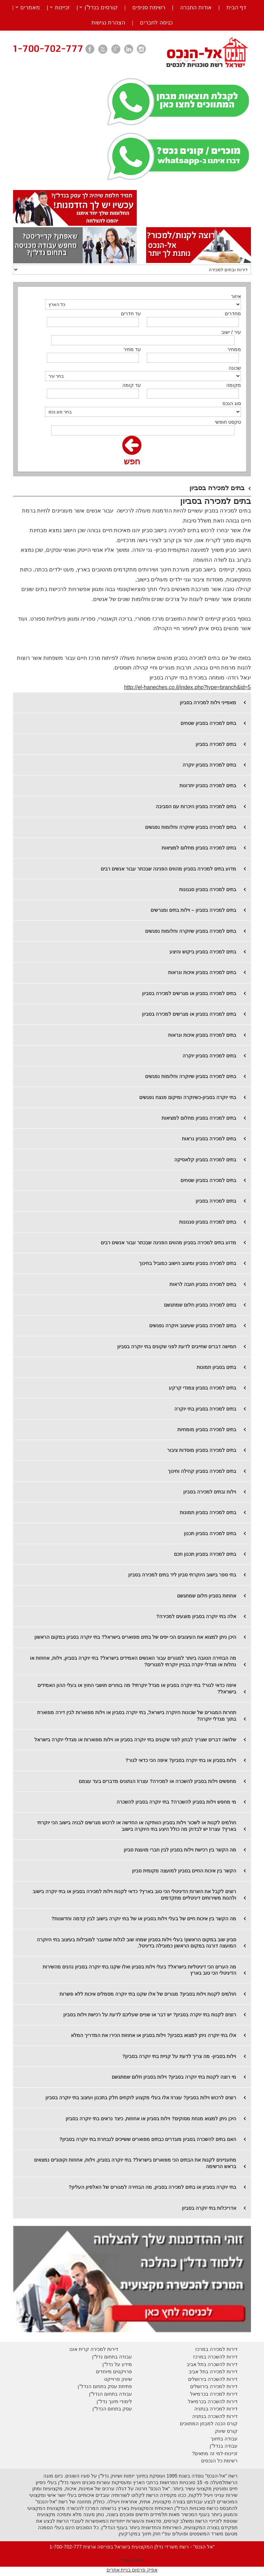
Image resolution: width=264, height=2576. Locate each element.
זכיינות (62, 7)
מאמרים (30, 7)
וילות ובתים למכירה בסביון (209, 1492)
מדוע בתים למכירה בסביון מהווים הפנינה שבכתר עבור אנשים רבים (168, 869)
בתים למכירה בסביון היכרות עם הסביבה (196, 806)
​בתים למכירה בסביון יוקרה (209, 765)
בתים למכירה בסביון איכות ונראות (202, 972)
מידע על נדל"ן (117, 2364)
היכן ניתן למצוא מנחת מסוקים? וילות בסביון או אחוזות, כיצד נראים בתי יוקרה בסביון (151, 2118)
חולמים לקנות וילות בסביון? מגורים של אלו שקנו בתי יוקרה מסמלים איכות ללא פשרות (147, 1994)
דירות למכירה (223, 2394)
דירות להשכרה (222, 2401)
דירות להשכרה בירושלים (213, 2379)
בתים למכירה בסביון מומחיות (206, 1429)
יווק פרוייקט (116, 2379)
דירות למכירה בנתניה (216, 2408)
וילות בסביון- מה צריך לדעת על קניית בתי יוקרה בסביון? (179, 2056)
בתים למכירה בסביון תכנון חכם (205, 1554)
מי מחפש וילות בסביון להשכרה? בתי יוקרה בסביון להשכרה (176, 1802)
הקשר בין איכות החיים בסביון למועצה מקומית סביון (184, 1870)
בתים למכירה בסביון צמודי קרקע (202, 1388)
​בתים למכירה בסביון (216, 1201)
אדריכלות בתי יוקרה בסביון (209, 2208)
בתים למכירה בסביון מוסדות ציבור (201, 1450)
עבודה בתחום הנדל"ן (110, 2394)
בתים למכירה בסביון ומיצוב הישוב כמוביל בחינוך (187, 1263)
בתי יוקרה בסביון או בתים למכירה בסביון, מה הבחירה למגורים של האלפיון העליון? (152, 2187)
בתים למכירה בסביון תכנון (210, 1533)
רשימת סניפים (148, 7)
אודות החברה (195, 7)
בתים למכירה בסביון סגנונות (207, 889)
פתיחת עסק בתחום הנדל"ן (105, 2386)
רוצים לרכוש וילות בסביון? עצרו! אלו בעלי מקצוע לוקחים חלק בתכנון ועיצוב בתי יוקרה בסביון (140, 2097)
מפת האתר (132, 2560)
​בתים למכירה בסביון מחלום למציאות (199, 1118)
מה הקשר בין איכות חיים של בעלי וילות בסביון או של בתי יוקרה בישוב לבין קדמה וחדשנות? (143, 1918)
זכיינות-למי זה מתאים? (215, 2453)
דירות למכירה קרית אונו (93, 2349)
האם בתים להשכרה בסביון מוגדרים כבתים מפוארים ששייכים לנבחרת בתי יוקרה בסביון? (147, 2139)
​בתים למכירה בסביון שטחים (208, 1180)
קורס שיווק (226, 2431)
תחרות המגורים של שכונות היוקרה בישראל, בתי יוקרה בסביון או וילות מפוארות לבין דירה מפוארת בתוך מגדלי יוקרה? (136, 1716)
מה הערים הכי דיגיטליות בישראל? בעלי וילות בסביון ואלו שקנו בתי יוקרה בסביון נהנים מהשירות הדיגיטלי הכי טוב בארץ (139, 1970)
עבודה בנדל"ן (224, 2446)
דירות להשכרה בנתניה (215, 2416)
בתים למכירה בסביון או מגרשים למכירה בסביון (189, 993)
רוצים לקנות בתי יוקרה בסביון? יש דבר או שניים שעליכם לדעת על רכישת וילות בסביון (149, 2014)
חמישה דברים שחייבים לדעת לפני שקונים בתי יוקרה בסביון (176, 1346)
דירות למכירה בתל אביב (213, 2371)
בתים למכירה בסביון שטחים (208, 723)
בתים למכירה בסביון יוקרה (209, 1055)
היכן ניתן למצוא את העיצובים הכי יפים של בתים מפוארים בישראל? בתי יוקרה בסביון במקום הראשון (135, 1637)
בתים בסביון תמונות (216, 1367)
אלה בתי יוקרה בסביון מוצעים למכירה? (196, 1616)
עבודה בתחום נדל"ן (112, 2356)
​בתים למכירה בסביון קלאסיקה (205, 1159)
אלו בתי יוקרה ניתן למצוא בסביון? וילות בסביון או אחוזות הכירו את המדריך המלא (153, 2035)
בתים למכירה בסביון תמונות (208, 1512)
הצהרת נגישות (108, 22)
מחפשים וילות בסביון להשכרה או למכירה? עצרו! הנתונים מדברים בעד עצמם (157, 1781)
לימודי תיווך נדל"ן (114, 2401)
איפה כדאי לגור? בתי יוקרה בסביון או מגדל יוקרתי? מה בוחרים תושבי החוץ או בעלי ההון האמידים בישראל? (136, 1688)
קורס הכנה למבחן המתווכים (209, 2423)
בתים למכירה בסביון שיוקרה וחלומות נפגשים (190, 827)
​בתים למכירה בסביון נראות (209, 1138)
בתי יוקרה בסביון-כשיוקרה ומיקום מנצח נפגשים (187, 1097)
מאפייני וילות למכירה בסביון (208, 702)
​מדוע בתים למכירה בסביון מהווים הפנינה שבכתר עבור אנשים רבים (168, 1242)
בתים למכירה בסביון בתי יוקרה (205, 1409)
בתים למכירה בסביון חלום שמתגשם (200, 1305)
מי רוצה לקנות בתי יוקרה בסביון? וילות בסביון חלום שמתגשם (174, 2077)
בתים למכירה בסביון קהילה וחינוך (202, 1471)
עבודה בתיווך (224, 2438)
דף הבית (236, 7)
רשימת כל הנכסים (219, 2460)
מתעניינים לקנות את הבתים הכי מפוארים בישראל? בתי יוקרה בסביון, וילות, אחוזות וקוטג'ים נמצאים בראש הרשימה (135, 2163)
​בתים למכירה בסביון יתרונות (207, 785)
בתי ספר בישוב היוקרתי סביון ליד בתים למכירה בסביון (182, 1574)
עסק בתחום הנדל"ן (112, 2408)
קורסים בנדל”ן (101, 7)
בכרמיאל (199, 2394)
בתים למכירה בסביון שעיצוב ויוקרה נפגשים (192, 1325)
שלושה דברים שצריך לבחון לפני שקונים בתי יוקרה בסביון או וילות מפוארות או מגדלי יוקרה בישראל (135, 1739)
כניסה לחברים (156, 22)
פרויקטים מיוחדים (114, 2371)
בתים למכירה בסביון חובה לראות (202, 1284)
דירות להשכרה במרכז (215, 2356)
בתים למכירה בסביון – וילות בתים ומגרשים (193, 910)
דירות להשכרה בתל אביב (212, 2364)
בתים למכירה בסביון (216, 744)
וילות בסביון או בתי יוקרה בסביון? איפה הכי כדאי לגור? (180, 1760)
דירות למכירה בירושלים (214, 2386)
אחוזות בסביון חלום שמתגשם (206, 1595)
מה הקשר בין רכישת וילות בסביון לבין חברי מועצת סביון (180, 1849)
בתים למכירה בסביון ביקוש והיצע (202, 951)
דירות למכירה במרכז (216, 2349)
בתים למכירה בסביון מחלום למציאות (199, 848)
